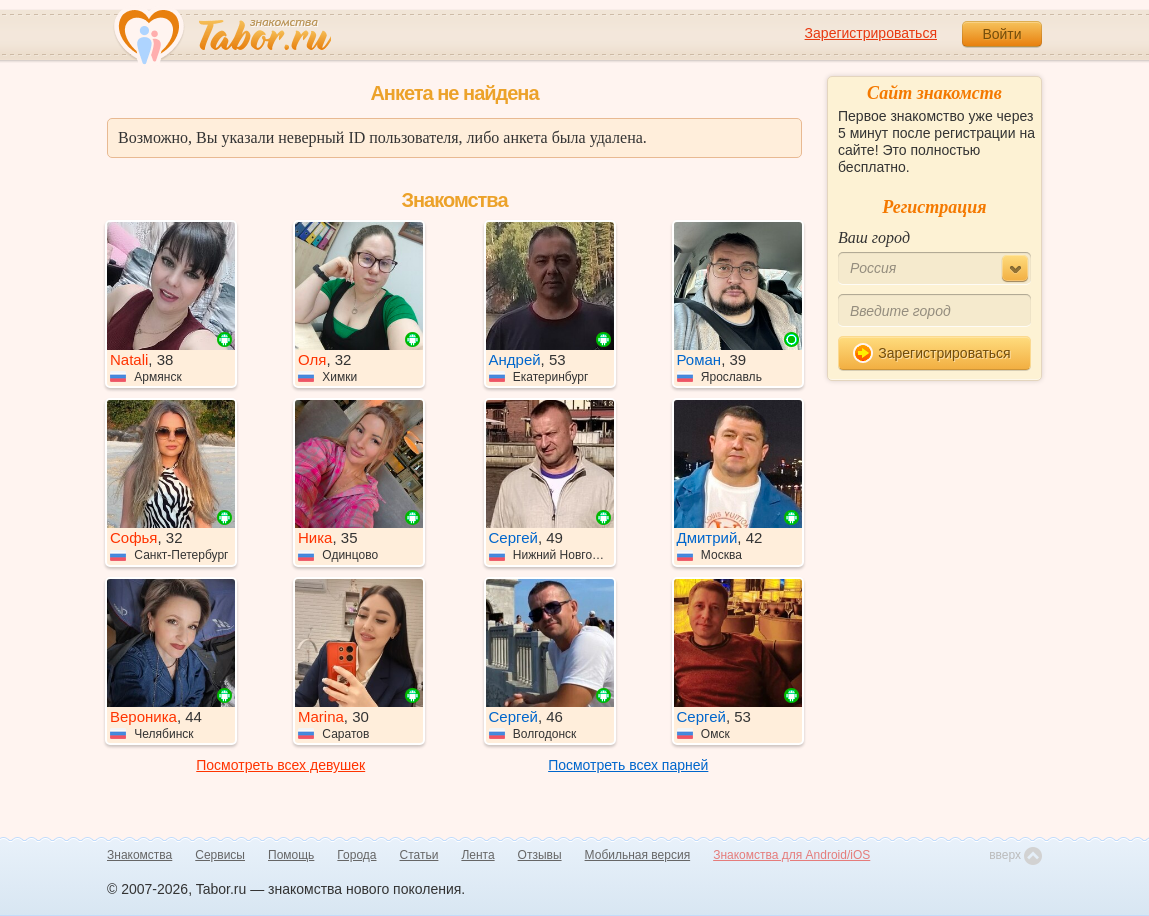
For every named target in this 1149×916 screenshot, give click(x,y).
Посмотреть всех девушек (280, 765)
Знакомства (139, 855)
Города (356, 855)
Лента (477, 855)
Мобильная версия (638, 855)
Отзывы (540, 855)
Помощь (291, 855)
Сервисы (220, 855)
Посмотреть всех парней (628, 765)
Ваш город (874, 237)
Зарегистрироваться (871, 33)
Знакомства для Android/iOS (791, 855)
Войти (1001, 34)
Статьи (419, 855)
